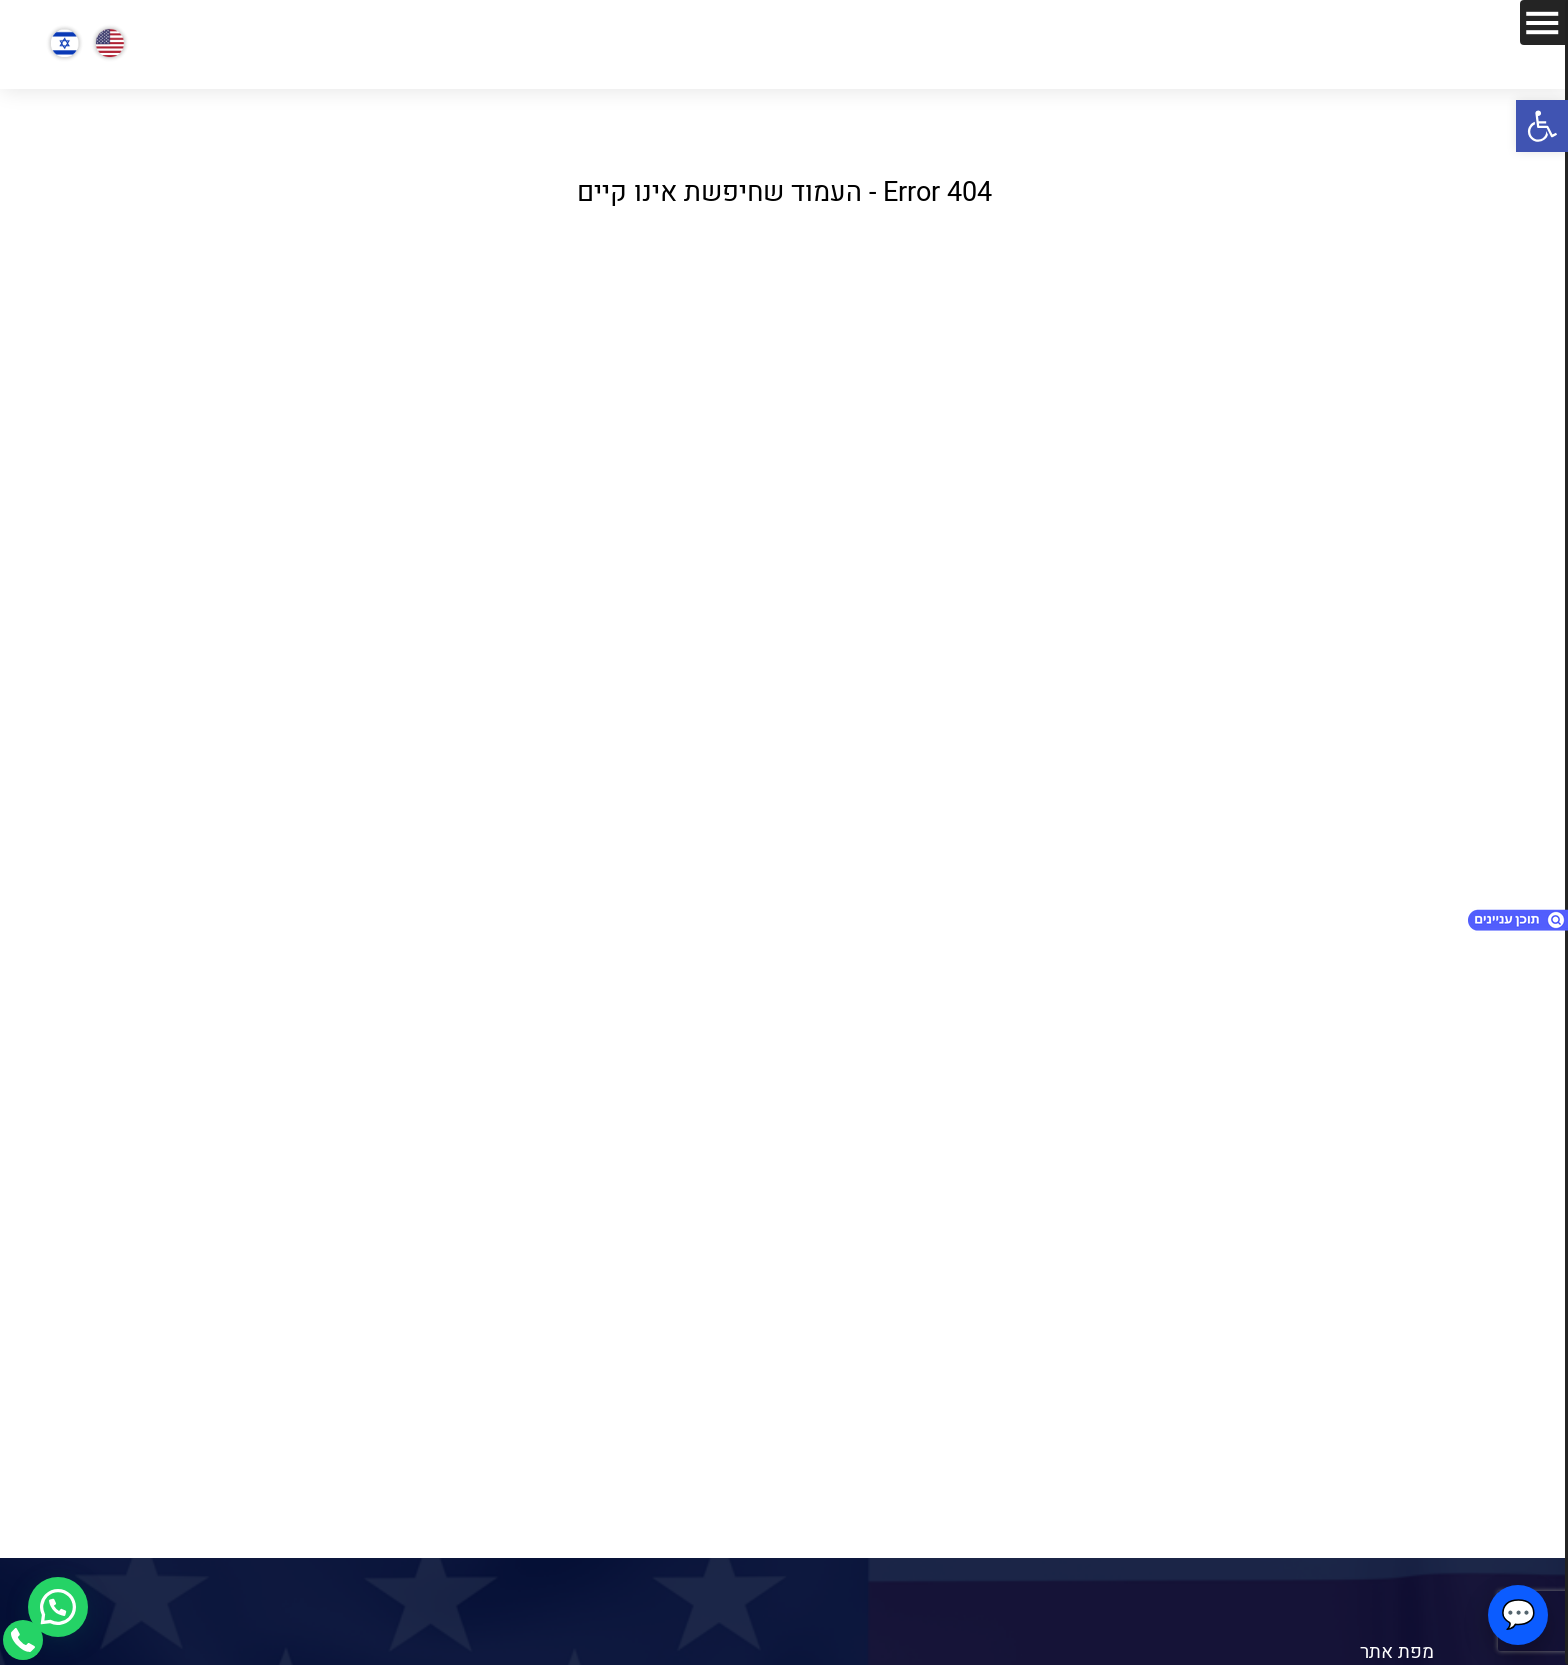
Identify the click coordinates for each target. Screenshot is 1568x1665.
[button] (1542, 126)
